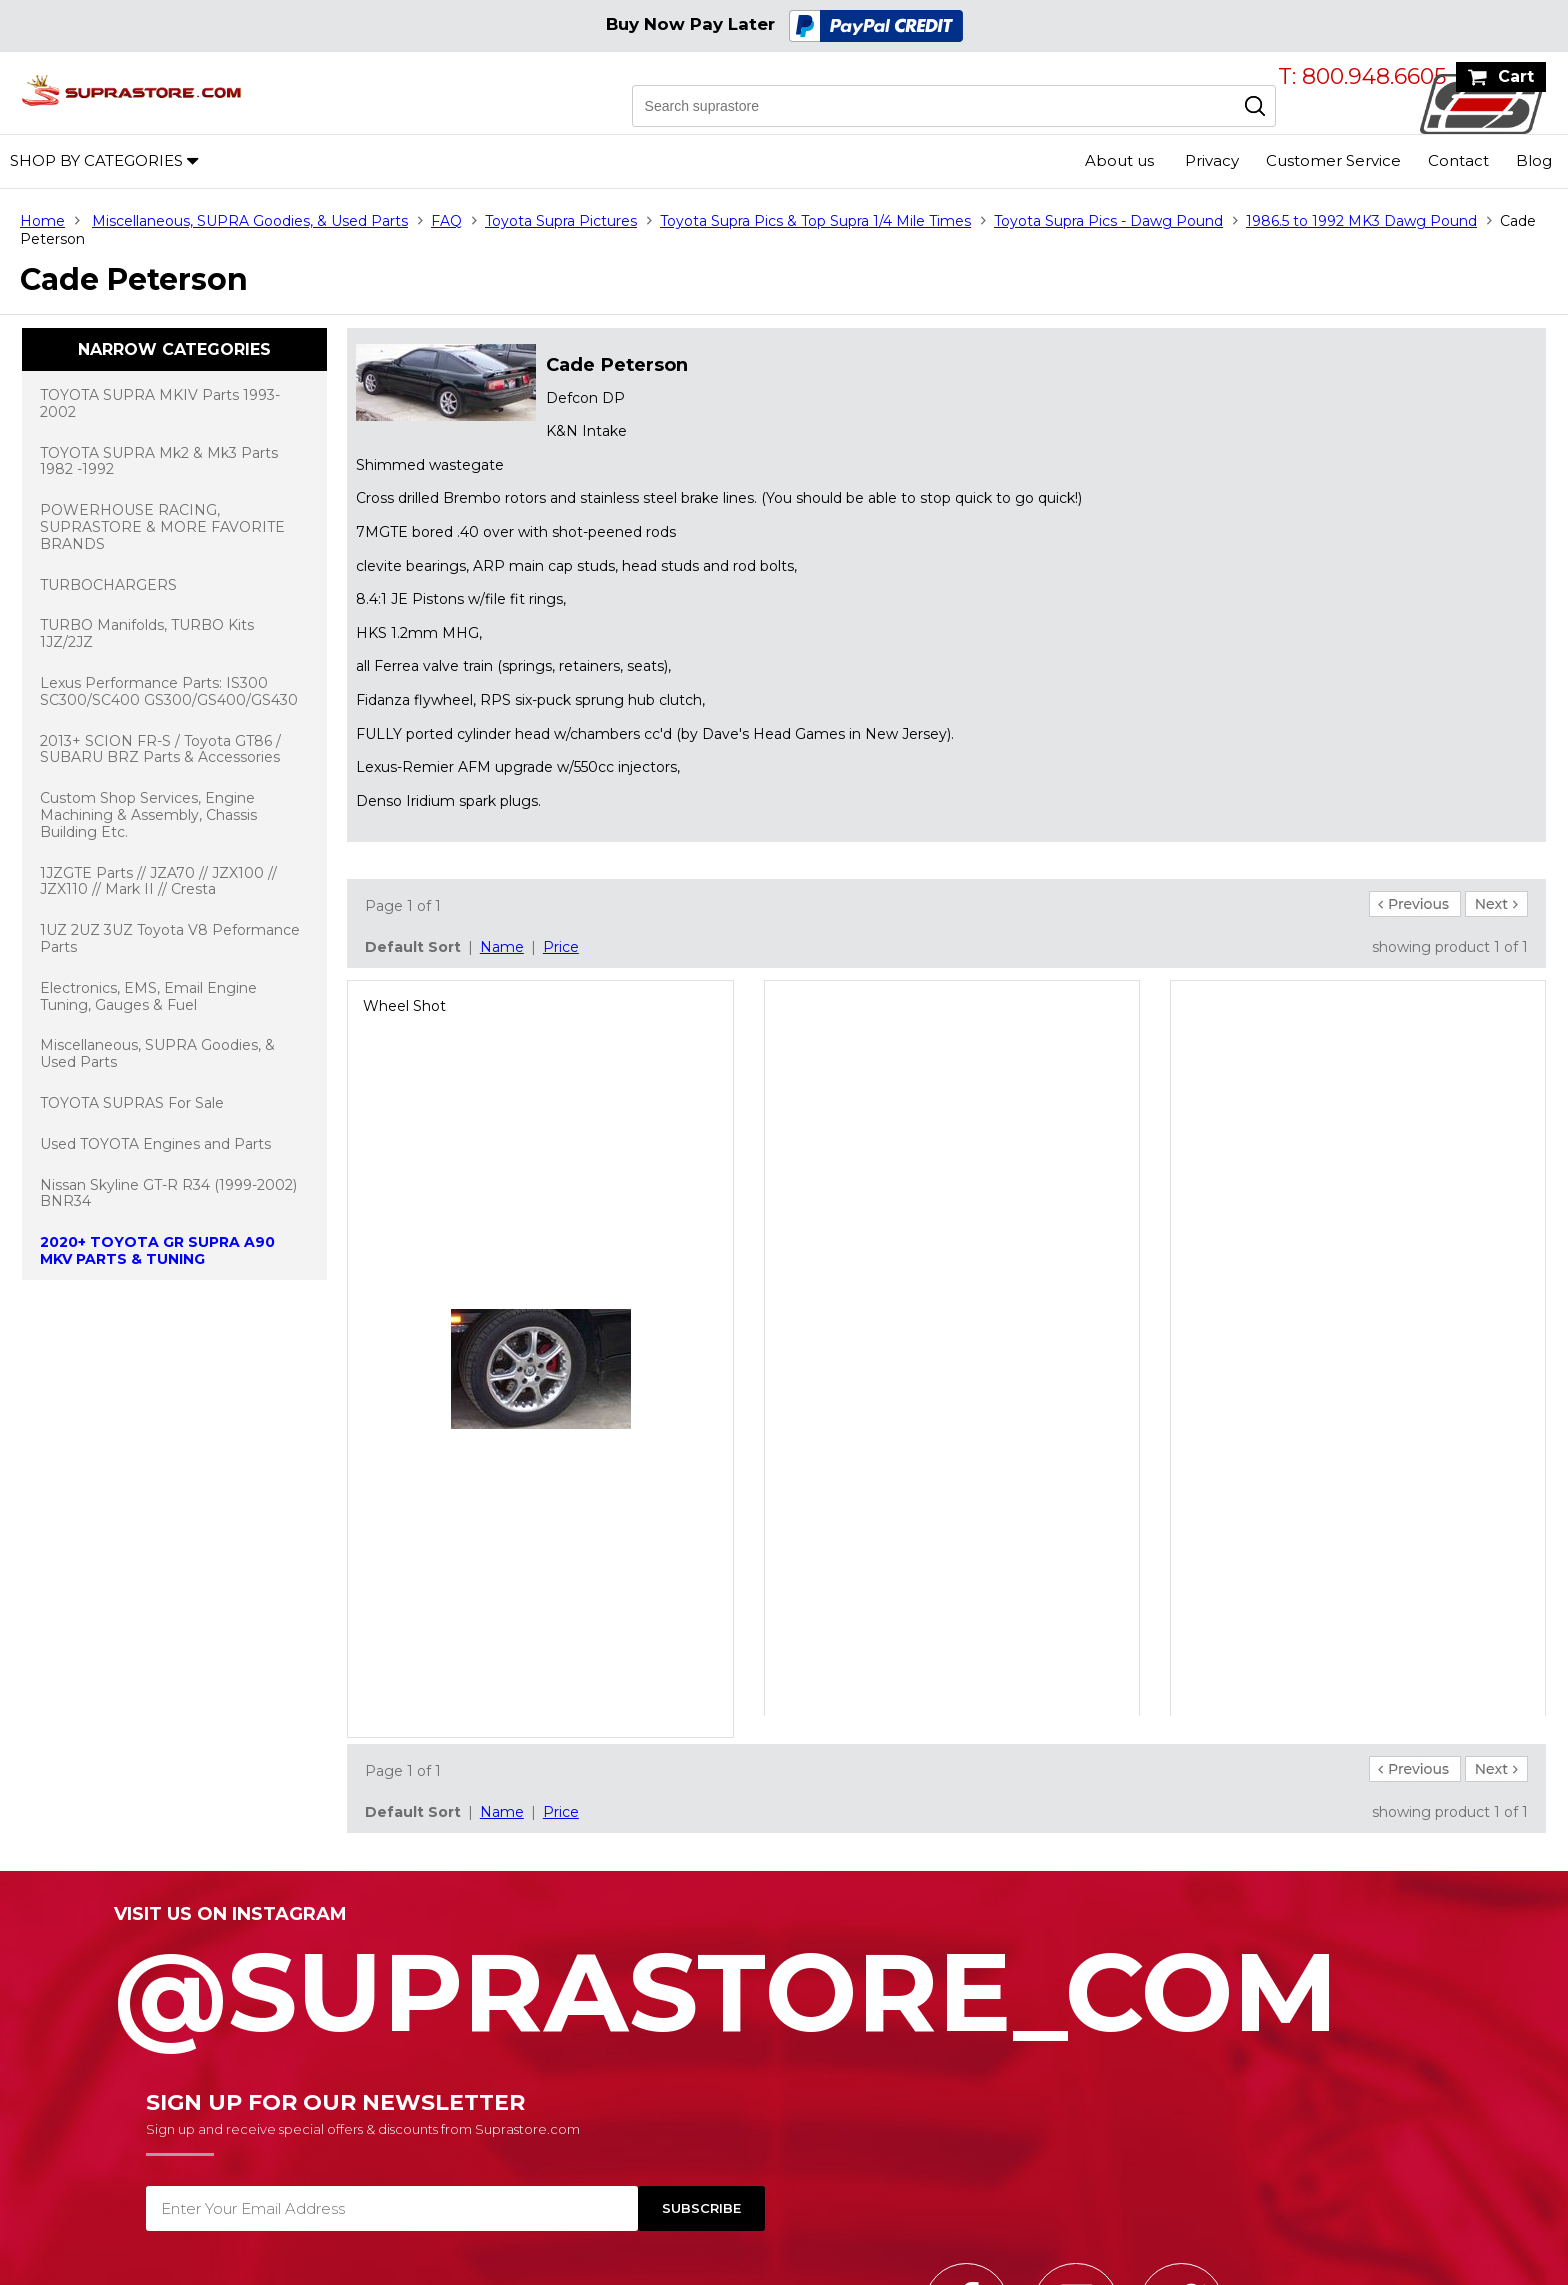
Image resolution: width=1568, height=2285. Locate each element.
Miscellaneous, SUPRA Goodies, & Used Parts (250, 221)
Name (502, 947)
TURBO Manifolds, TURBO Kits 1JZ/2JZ (147, 633)
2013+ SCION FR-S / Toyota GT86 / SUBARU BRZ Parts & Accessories (160, 749)
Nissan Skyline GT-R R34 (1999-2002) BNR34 (168, 1193)
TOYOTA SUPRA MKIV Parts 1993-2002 (160, 403)
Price (561, 947)
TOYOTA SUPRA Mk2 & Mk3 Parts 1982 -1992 (159, 461)
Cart (1516, 76)
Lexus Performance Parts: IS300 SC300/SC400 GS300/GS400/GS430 (169, 691)
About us (1119, 160)
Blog (1534, 160)
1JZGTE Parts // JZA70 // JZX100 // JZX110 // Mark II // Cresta (158, 881)
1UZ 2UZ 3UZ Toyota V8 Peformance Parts (170, 938)
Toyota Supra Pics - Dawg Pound (1108, 221)
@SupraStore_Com (784, 1981)
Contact (1458, 160)
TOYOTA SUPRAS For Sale (132, 1103)
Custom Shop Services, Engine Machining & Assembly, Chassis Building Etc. (148, 815)
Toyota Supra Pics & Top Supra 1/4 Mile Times (815, 221)
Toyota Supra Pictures (561, 221)
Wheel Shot (404, 1006)
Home (42, 221)
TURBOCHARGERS (108, 585)
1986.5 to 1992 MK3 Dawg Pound (1361, 221)
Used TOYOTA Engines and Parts (155, 1144)
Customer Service (1333, 160)
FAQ (446, 221)
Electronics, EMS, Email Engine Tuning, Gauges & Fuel (148, 996)
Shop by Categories (96, 160)
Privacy (1212, 160)
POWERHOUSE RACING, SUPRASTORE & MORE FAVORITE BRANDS (162, 527)
